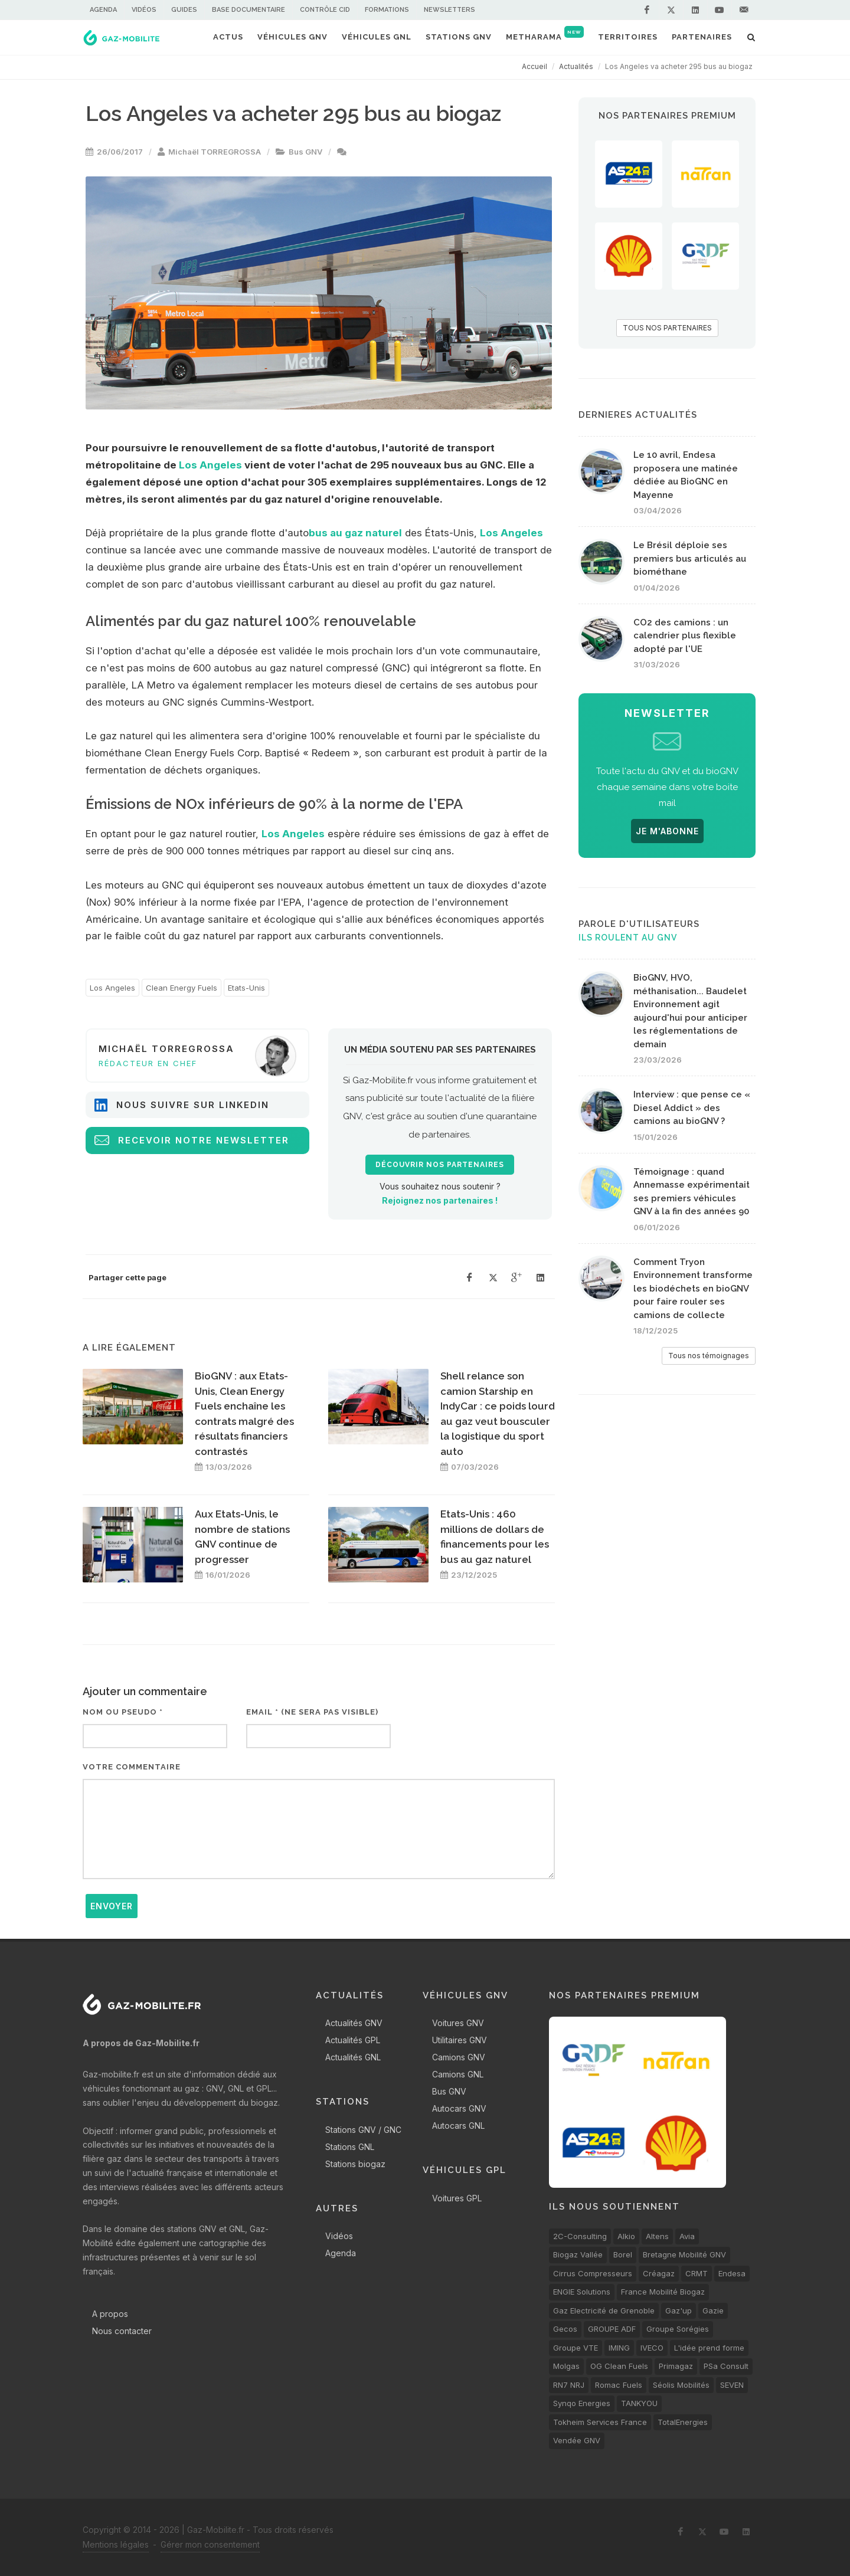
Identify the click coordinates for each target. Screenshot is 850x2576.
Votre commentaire (132, 1766)
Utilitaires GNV (459, 2040)
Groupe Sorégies (677, 2329)
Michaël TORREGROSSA (214, 151)
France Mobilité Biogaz (663, 2291)
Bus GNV (305, 151)
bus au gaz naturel (355, 533)
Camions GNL (457, 2074)
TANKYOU (639, 2403)
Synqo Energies (581, 2403)
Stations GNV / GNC (363, 2130)
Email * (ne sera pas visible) (312, 1711)
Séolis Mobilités (681, 2385)
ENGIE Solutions (581, 2291)
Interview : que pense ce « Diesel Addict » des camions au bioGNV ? (691, 1107)
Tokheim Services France (600, 2422)
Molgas (566, 2366)
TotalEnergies (683, 2422)
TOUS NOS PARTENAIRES (667, 327)
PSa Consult (726, 2366)
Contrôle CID (325, 10)
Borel (622, 2254)
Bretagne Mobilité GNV (684, 2254)
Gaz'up (678, 2310)
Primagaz (676, 2366)
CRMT (696, 2273)
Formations (387, 10)
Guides (184, 10)
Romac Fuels (618, 2385)
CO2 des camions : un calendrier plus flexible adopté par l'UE (684, 635)
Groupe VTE (575, 2347)
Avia (687, 2236)
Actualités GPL (352, 2040)
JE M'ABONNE (667, 831)
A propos (110, 2314)
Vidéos (144, 10)
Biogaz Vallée (578, 2254)
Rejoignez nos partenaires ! (440, 1200)
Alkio (626, 2236)
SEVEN (732, 2385)
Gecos (565, 2329)
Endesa (732, 2273)
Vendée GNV (576, 2440)
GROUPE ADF (612, 2329)
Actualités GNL (353, 2057)
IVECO (651, 2347)
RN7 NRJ (568, 2385)
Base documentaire (248, 10)
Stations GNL (349, 2147)
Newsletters (449, 10)
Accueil (534, 66)
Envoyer (111, 1906)
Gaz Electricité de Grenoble (604, 2310)
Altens (657, 2236)
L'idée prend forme (709, 2347)
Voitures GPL (457, 2198)
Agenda (103, 10)
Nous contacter (122, 2331)
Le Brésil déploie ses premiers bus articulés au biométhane (689, 558)
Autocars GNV (459, 2108)
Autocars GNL (458, 2126)
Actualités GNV (353, 2023)
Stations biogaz (355, 2164)
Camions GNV (458, 2057)
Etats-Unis (246, 987)
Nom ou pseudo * (123, 1711)
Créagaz (659, 2273)
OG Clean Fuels (619, 2366)
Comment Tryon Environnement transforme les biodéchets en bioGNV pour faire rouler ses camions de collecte (693, 1288)
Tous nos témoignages (708, 1355)
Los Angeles (210, 465)
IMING (619, 2347)
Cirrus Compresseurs (592, 2273)
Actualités (576, 66)
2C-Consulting (580, 2236)
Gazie (713, 2310)
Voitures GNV (458, 2023)
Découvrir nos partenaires (439, 1165)
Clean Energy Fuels (181, 987)
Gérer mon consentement (210, 2544)
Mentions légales (116, 2544)
